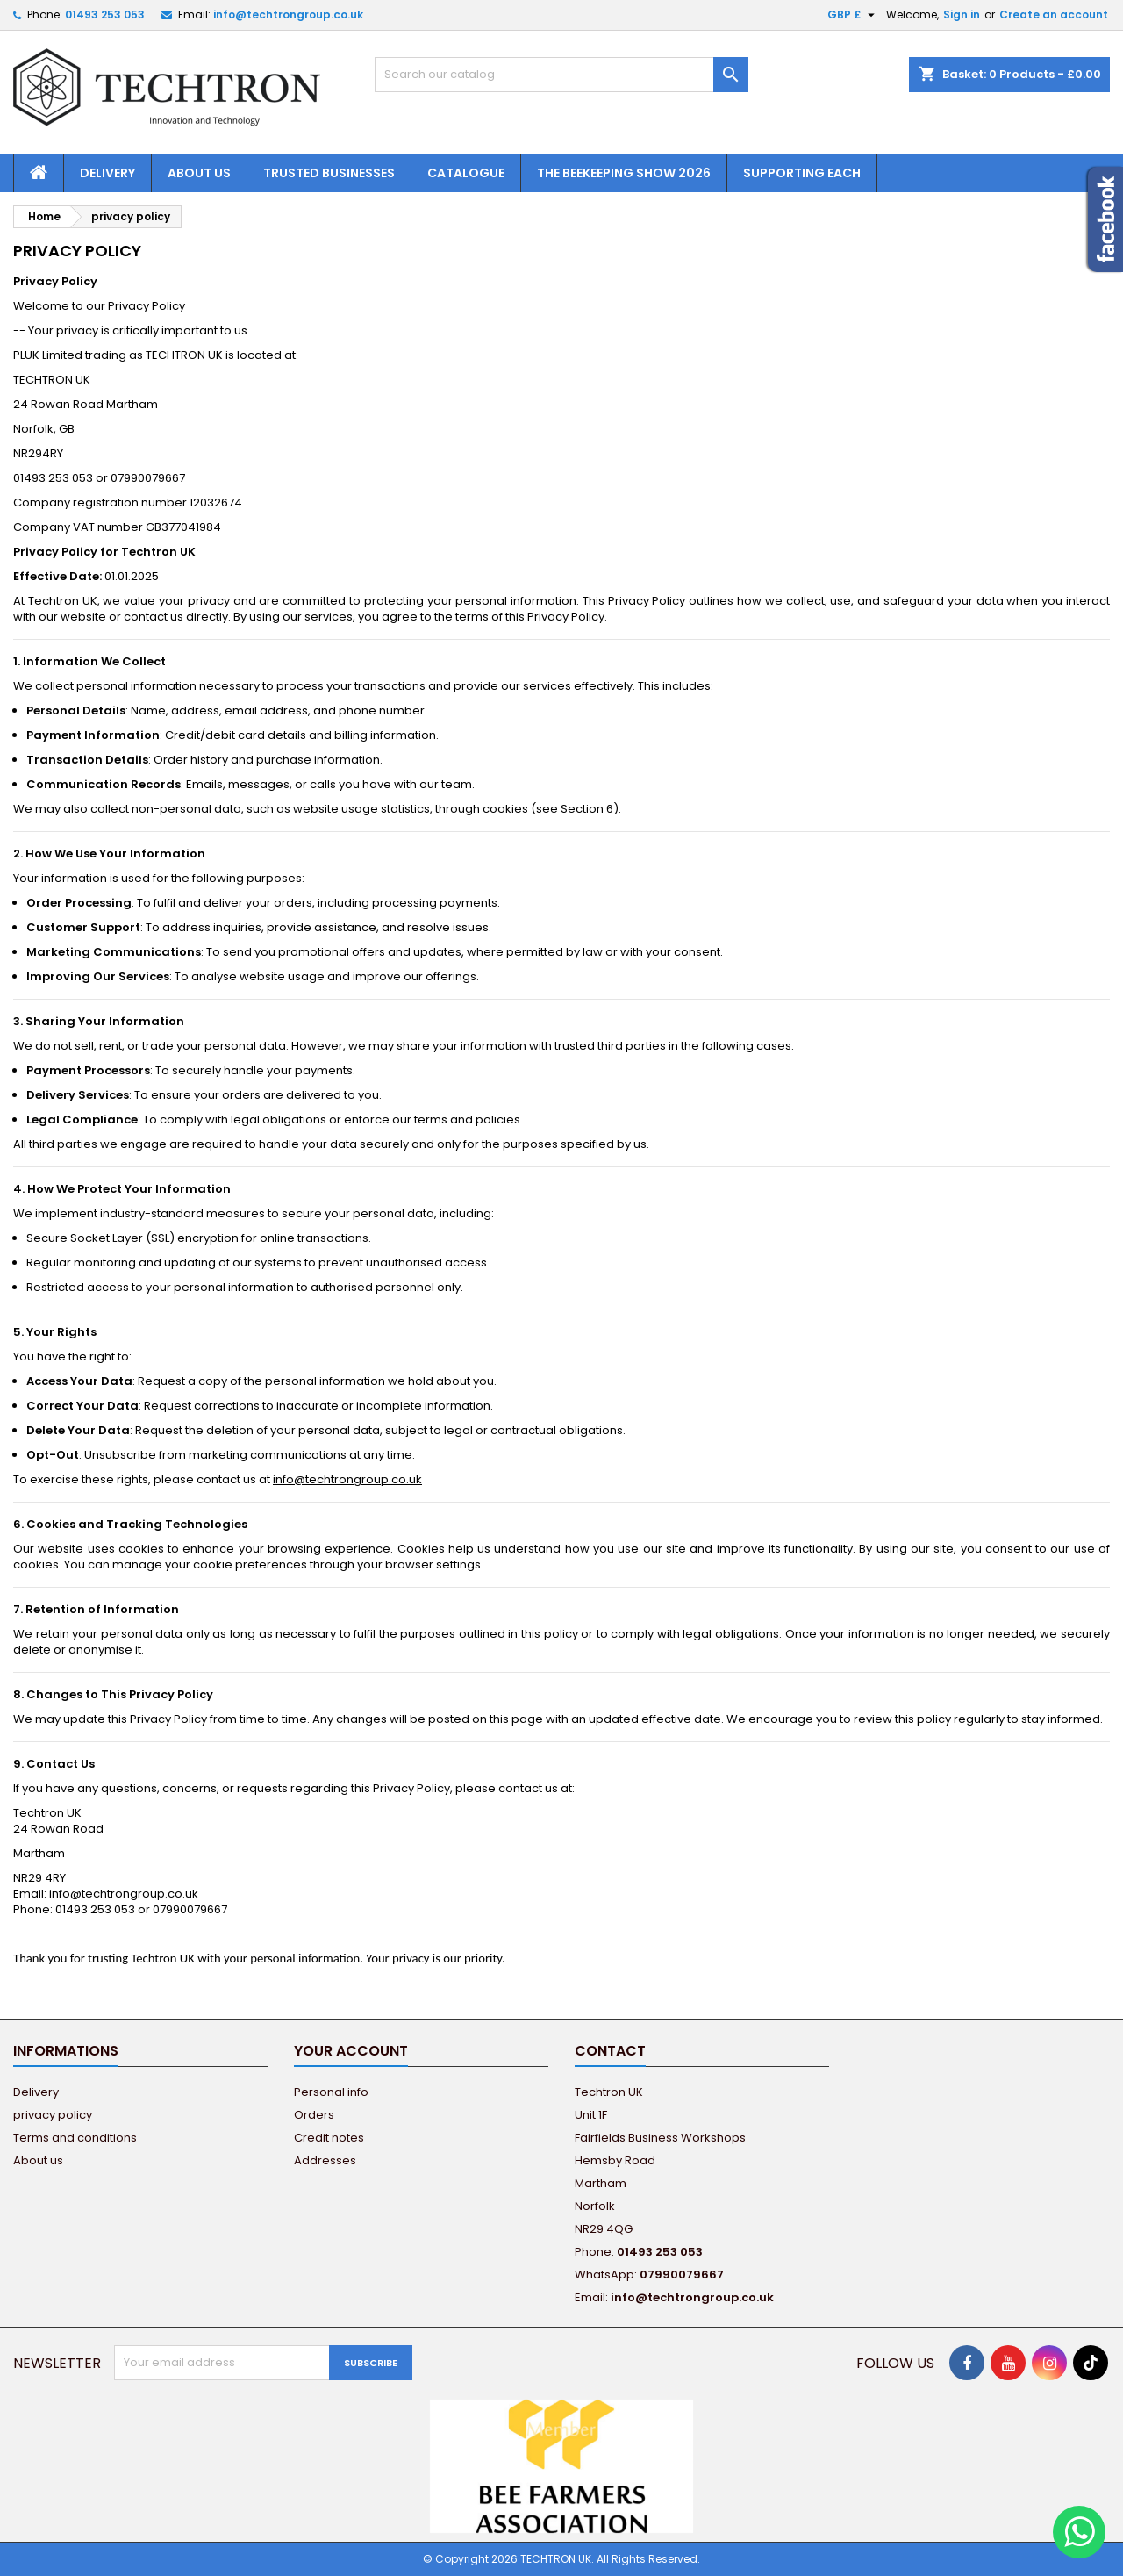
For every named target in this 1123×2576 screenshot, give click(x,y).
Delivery (107, 173)
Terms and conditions (75, 2137)
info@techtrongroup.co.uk (288, 14)
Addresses (325, 2160)
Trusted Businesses (329, 173)
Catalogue (465, 173)
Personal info (331, 2092)
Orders (314, 2114)
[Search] (562, 74)
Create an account (1053, 14)
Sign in (961, 14)
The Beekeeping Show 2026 (624, 173)
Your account (351, 2051)
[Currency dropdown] (853, 15)
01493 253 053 (105, 14)
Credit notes (329, 2137)
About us (199, 173)
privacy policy (52, 2114)
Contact (610, 2051)
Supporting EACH (802, 173)
